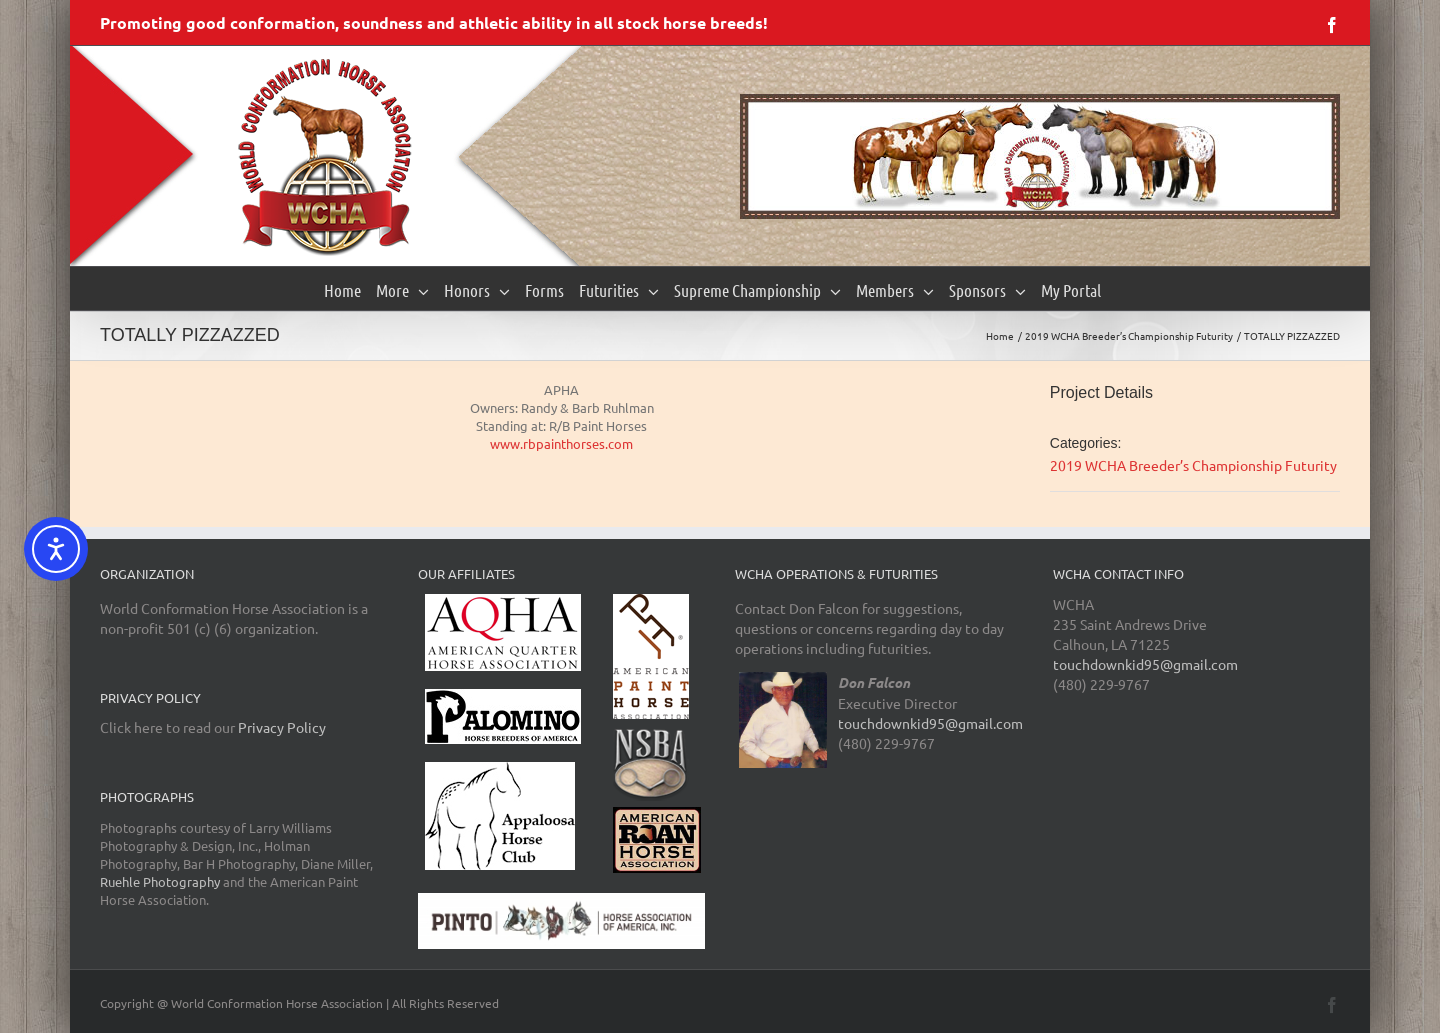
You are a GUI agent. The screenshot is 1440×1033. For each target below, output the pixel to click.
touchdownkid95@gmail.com (930, 723)
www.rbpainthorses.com (561, 443)
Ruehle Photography (160, 881)
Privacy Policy (282, 727)
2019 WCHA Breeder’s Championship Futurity (1193, 465)
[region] (1040, 156)
